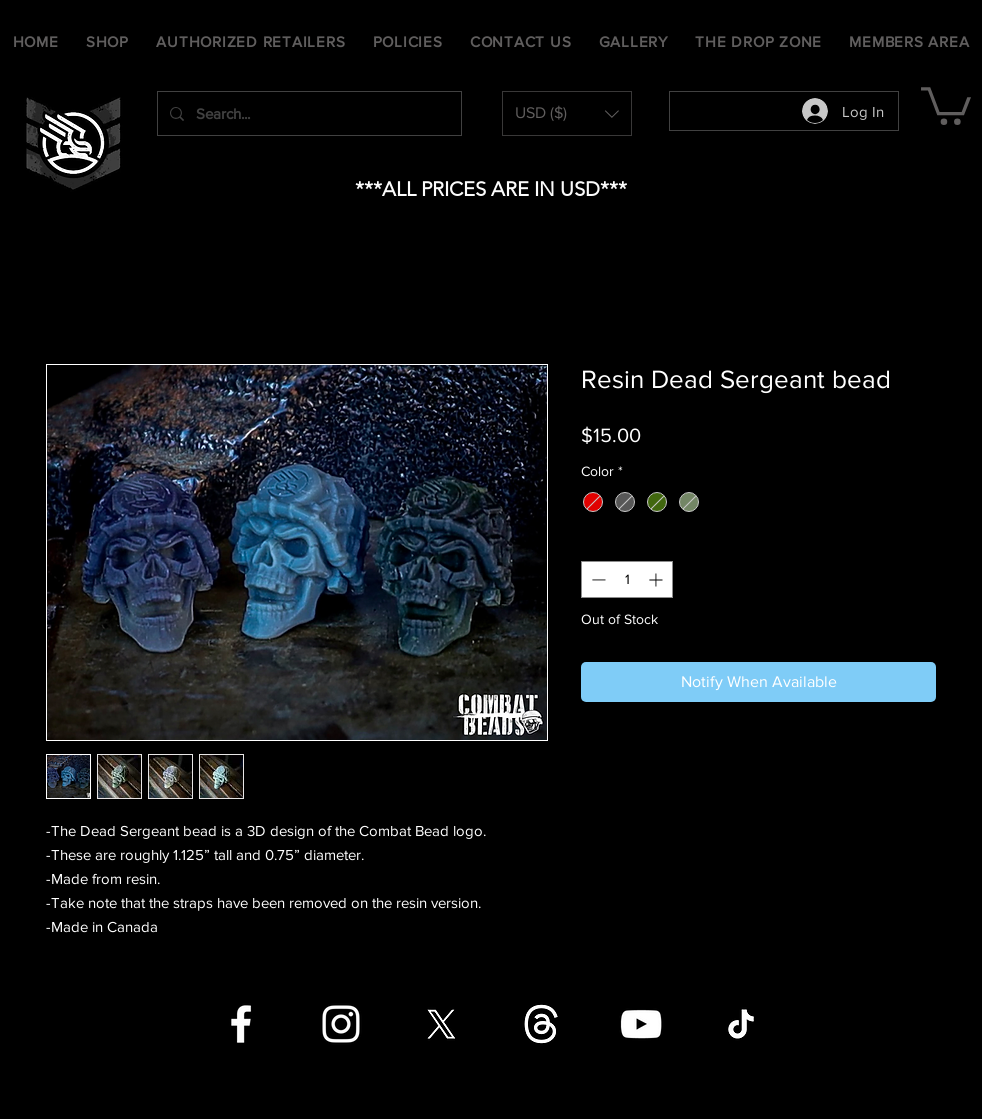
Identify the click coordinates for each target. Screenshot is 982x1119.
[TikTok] (741, 1024)
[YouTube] (641, 1024)
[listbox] (567, 113)
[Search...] (307, 113)
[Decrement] (596, 579)
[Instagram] (341, 1024)
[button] (567, 113)
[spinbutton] (627, 579)
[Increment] (657, 579)
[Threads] (541, 1024)
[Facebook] (241, 1024)
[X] (441, 1024)
